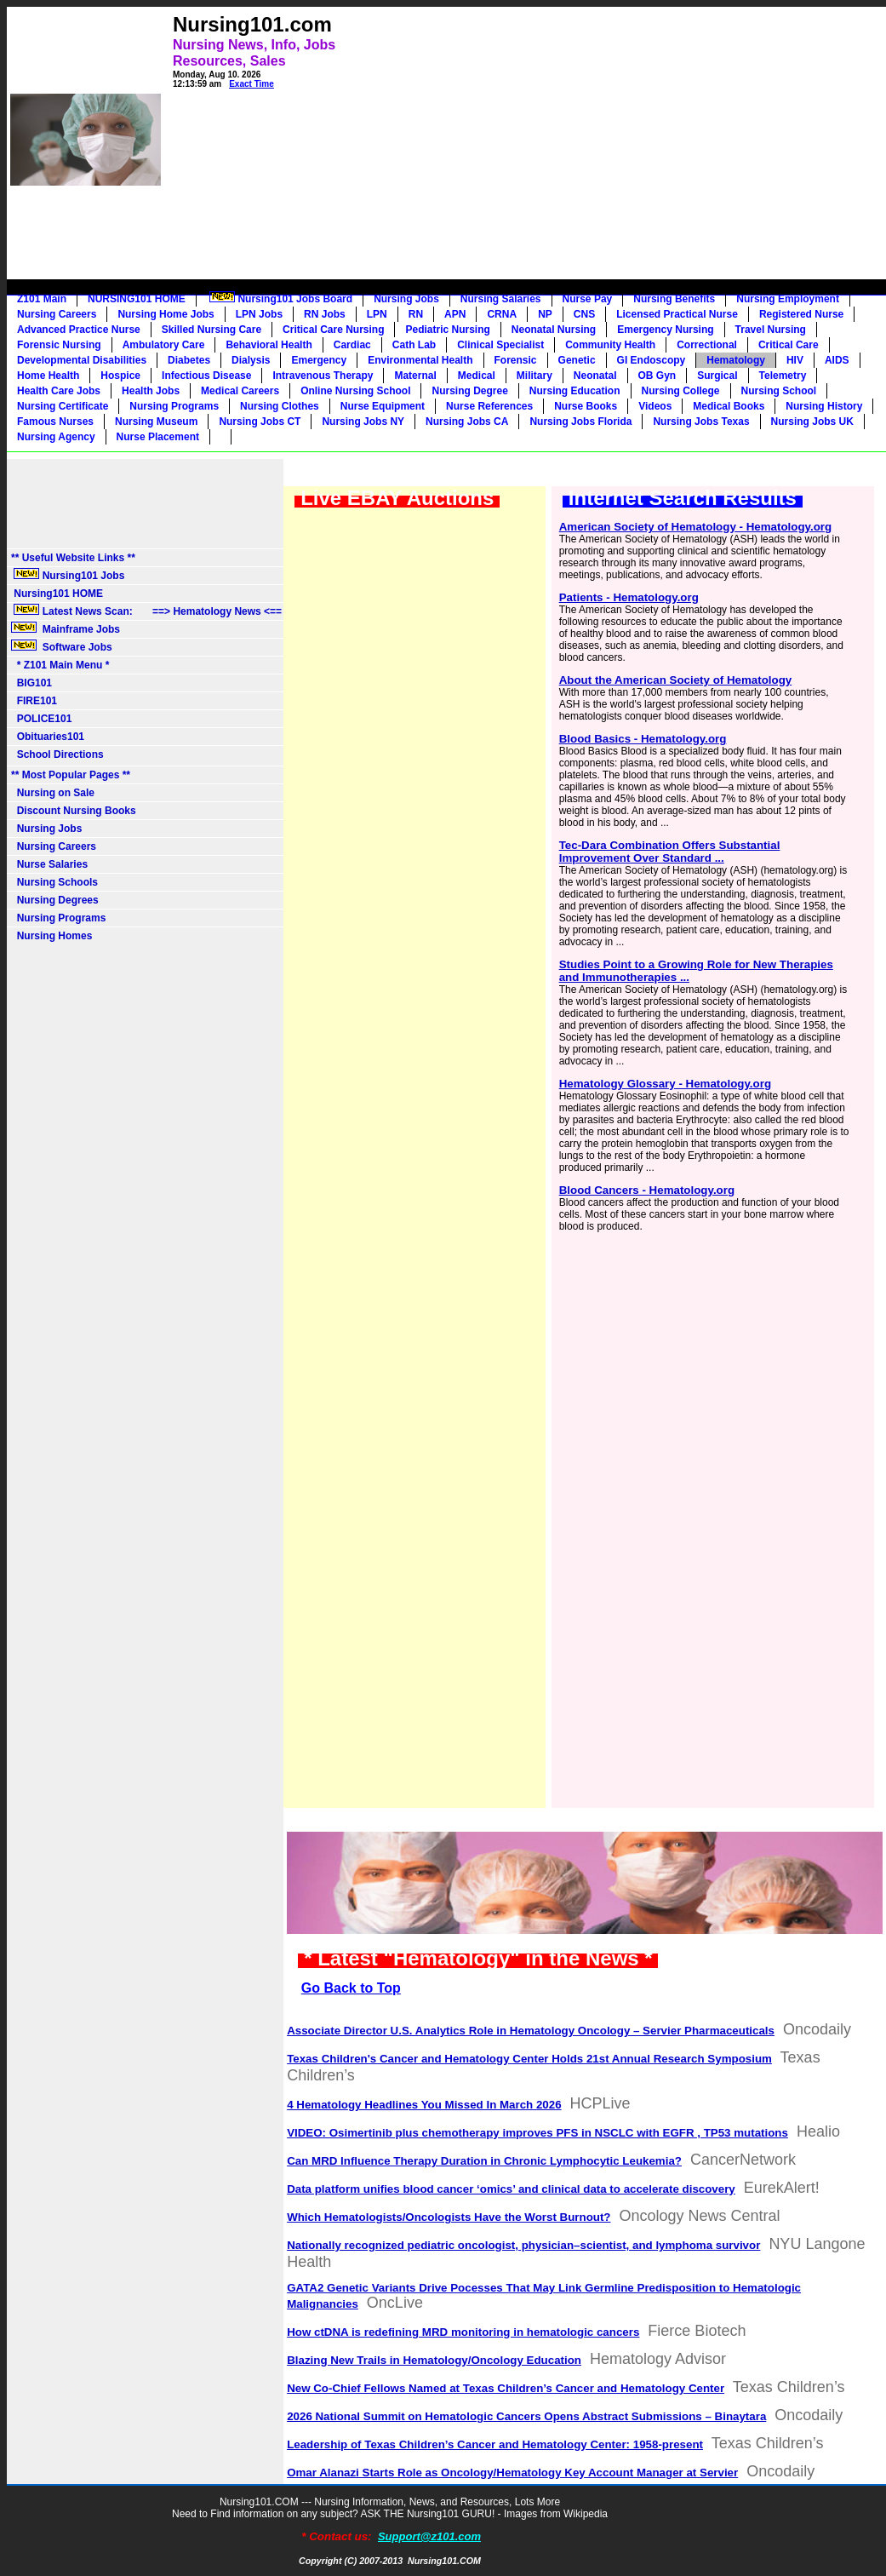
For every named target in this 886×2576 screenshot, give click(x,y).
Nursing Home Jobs (165, 314)
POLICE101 (41, 719)
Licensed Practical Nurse (677, 314)
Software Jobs (63, 646)
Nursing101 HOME (57, 594)
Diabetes (189, 360)
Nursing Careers (56, 314)
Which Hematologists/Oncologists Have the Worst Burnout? (448, 2217)
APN (455, 314)
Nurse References (489, 406)
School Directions (57, 754)
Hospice (120, 376)
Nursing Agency (56, 437)
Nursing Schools (54, 882)
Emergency (318, 360)
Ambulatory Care (164, 345)
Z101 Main (41, 299)
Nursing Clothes (279, 406)
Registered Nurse (801, 314)
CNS (584, 314)
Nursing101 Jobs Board (279, 298)
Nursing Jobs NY (363, 421)
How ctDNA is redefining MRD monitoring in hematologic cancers (463, 2332)
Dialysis (251, 360)
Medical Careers (240, 391)
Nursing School (779, 391)
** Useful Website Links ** (73, 558)
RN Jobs (325, 314)
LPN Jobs (259, 314)
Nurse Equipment (382, 406)
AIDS (837, 360)
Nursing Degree (469, 391)
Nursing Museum (156, 421)
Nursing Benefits (674, 299)
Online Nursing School (355, 391)
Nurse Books (585, 406)
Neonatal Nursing (554, 330)
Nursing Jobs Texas (701, 421)
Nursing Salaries (500, 299)
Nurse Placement (158, 437)
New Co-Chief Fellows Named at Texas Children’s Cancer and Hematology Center (505, 2388)
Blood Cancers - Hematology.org (647, 1190)
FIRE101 (34, 701)
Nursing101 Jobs (67, 575)
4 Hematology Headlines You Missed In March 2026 (424, 2104)
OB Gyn (657, 376)
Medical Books (728, 406)
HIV (794, 360)
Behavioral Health (269, 345)
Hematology (735, 360)
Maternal (415, 376)
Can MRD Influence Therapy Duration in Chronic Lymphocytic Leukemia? (484, 2160)
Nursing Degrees (55, 900)
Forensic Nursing (59, 345)
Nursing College (681, 391)
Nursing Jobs (406, 299)
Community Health (610, 345)
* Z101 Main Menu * (60, 665)
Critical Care (788, 345)
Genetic (577, 360)
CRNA (502, 314)
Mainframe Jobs (67, 628)
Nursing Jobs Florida (580, 421)
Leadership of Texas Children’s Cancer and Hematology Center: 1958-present (495, 2444)
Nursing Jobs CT (259, 421)
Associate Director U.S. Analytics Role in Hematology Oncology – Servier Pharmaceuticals (531, 2030)
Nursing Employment (787, 299)
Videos (655, 406)
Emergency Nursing (665, 330)
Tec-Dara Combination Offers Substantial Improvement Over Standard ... (669, 851)
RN (416, 314)
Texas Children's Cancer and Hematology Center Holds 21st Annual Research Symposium (529, 2058)
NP (545, 314)
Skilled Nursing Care (211, 330)
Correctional (707, 345)
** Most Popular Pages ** (70, 775)
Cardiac (352, 345)
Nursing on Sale (52, 793)
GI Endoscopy (651, 360)
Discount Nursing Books (73, 811)
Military (534, 376)
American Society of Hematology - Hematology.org (695, 526)
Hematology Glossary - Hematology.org (665, 1083)
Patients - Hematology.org (629, 597)
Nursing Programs (174, 406)
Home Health (48, 376)
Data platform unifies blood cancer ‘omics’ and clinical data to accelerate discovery (511, 2189)
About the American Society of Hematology (675, 680)
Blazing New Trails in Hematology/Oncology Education (434, 2360)
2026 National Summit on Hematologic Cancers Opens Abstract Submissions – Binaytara (526, 2416)
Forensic (515, 360)
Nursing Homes (51, 936)
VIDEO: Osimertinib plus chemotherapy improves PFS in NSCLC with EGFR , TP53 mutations (537, 2132)
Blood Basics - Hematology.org (643, 738)
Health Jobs (151, 391)
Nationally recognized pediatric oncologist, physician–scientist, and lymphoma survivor (523, 2245)
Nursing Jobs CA (467, 421)
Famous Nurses (55, 421)
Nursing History (824, 406)
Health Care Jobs (58, 391)
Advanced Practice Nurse (78, 330)
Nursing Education (574, 391)
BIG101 (31, 683)
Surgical (717, 376)
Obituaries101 (47, 737)
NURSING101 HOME (137, 299)
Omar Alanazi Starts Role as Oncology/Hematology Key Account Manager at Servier (512, 2472)
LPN (377, 314)
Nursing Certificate (62, 406)
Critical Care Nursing (333, 330)
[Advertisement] (565, 128)
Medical (476, 376)
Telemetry (783, 376)
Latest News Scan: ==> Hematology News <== (146, 610)
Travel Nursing (770, 330)
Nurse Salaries (49, 864)
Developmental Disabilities (81, 360)
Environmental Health (420, 360)
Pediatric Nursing (447, 330)
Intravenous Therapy (322, 376)
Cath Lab (414, 345)
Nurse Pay (588, 299)
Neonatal (595, 376)
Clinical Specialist (500, 345)
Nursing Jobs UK (812, 421)
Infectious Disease (206, 376)
